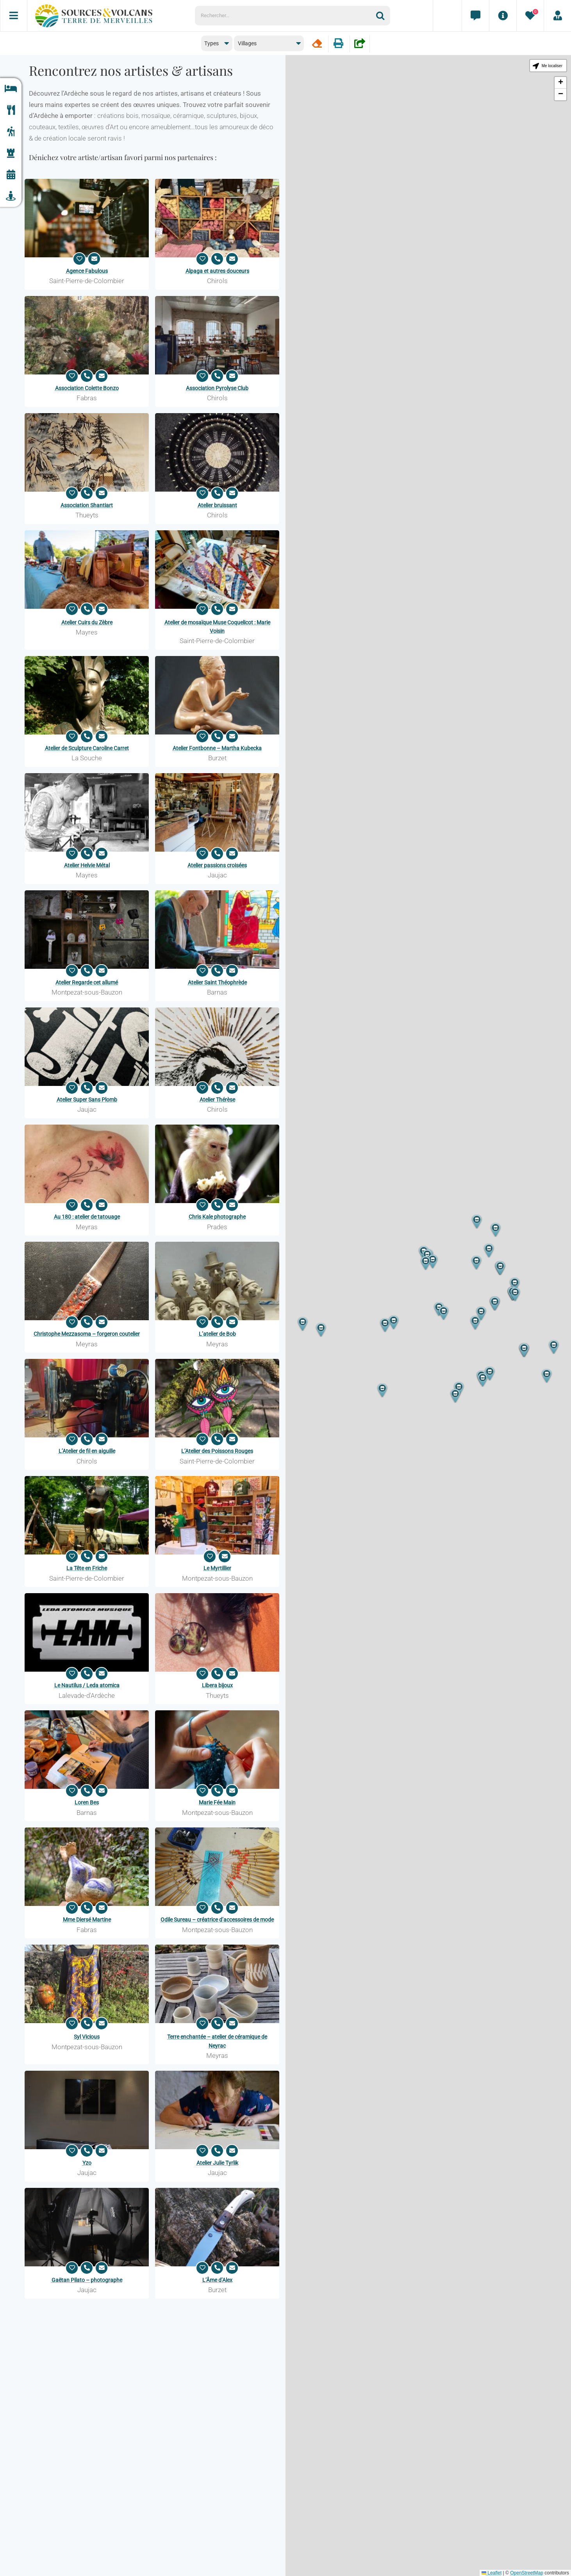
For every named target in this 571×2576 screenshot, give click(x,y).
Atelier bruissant (217, 505)
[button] (495, 1303)
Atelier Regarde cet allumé (86, 982)
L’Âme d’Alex (217, 2280)
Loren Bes (87, 1802)
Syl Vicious (87, 2037)
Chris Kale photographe (217, 1217)
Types (211, 43)
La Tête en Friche (86, 1568)
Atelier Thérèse (217, 1099)
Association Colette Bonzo (87, 388)
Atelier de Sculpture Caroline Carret (87, 748)
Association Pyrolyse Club (217, 388)
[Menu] (13, 15)
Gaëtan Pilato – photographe (87, 2280)
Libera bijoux (217, 1685)
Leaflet (491, 2573)
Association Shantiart (87, 505)
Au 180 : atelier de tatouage (87, 1217)
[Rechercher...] (285, 15)
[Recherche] (383, 15)
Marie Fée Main (217, 1802)
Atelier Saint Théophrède (217, 982)
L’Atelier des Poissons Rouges (217, 1451)
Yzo (86, 2163)
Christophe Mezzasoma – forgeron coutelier (87, 1334)
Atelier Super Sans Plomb (87, 1099)
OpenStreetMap (526, 2573)
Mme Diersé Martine (87, 1919)
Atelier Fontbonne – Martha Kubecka (217, 748)
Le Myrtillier (217, 1568)
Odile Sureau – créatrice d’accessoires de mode (217, 1919)
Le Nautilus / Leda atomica (87, 1685)
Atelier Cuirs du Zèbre (86, 622)
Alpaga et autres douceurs (217, 271)
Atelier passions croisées (217, 865)
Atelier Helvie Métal (87, 865)
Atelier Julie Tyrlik (217, 2163)
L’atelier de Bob (217, 1334)
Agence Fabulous (87, 271)
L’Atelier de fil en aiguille (87, 1451)
